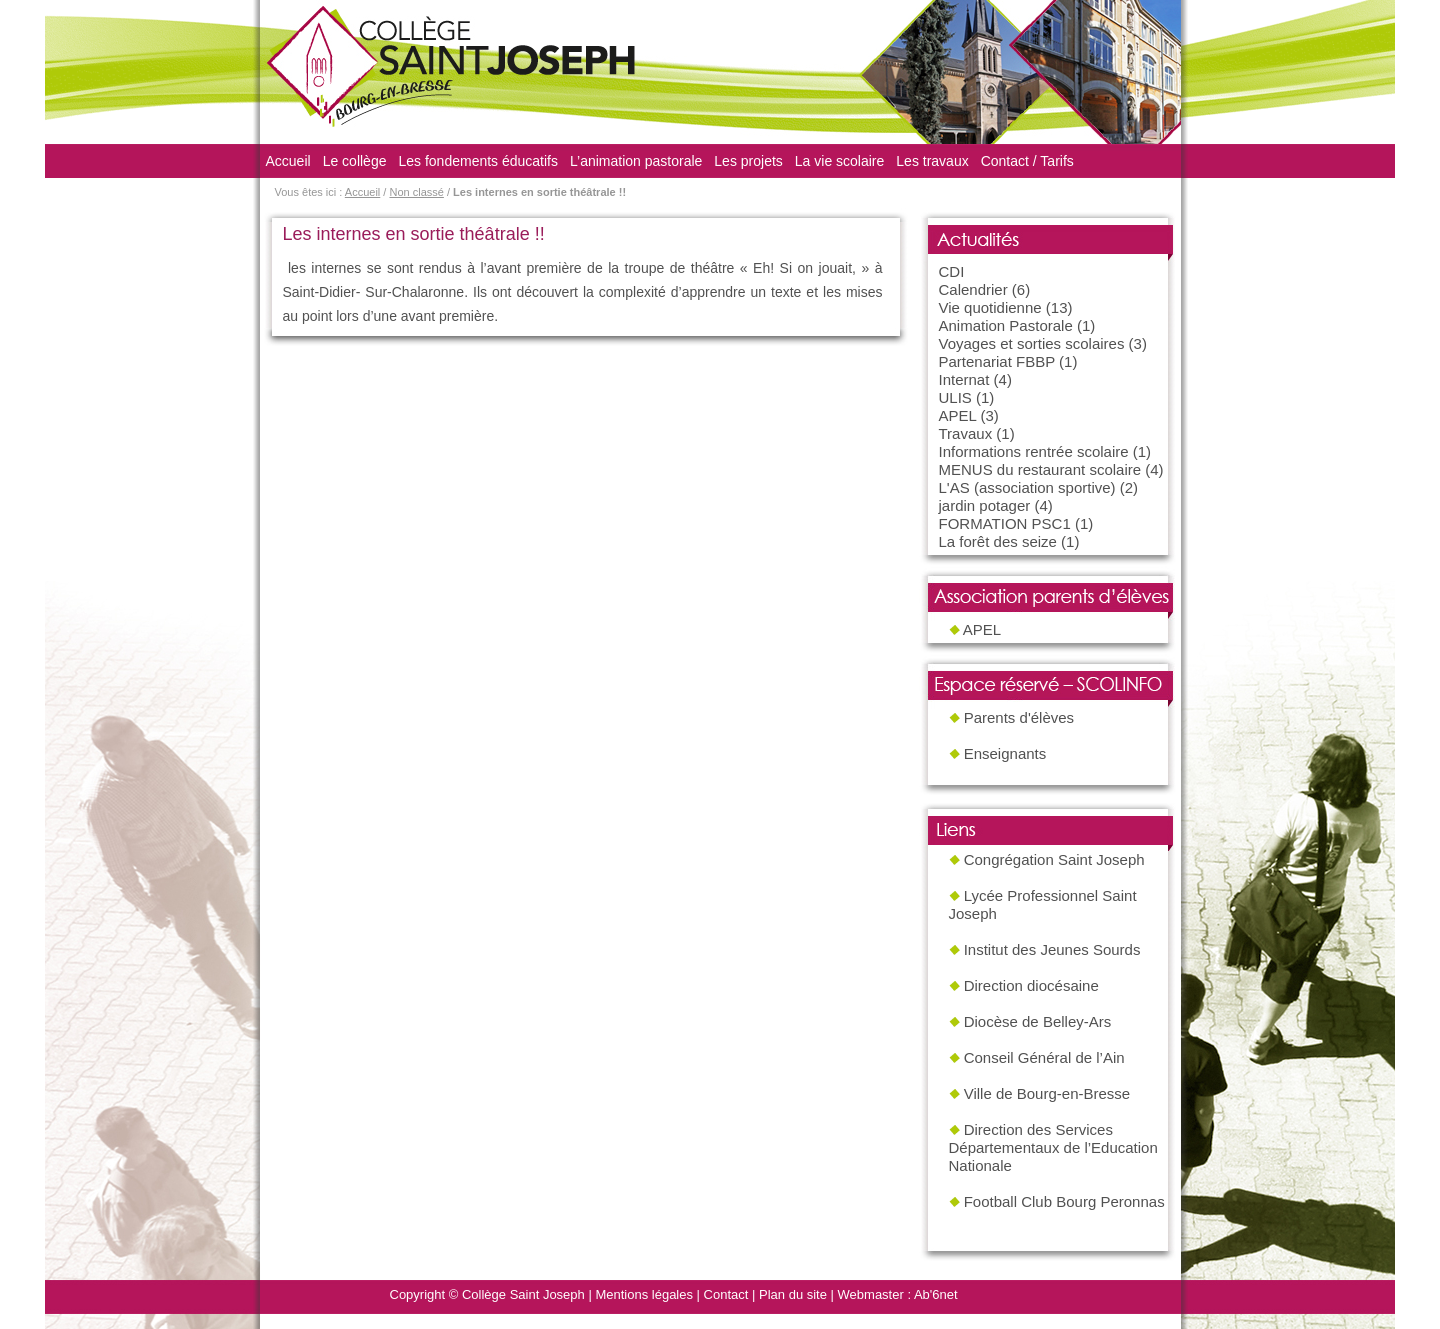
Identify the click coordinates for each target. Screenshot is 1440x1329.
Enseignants (1005, 753)
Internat (964, 379)
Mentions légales (644, 1294)
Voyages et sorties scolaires (1032, 343)
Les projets (748, 161)
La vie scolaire (840, 161)
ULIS (955, 397)
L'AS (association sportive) (1027, 487)
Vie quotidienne (990, 307)
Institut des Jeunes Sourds (1052, 949)
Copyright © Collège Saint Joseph (487, 1294)
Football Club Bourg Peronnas (1064, 1201)
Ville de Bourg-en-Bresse (1047, 1093)
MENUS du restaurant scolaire (1040, 469)
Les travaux (932, 161)
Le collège (355, 161)
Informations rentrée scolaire (1034, 451)
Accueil (288, 161)
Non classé (416, 192)
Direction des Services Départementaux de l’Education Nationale (1053, 1147)
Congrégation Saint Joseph (1054, 859)
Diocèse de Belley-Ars (1038, 1021)
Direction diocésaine (1031, 985)
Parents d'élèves (1019, 717)
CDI (952, 271)
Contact (726, 1294)
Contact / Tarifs (1027, 161)
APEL (958, 415)
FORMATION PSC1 (1005, 523)
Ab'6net (936, 1294)
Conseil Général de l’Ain (1044, 1057)
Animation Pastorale (1006, 325)
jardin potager (985, 505)
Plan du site (793, 1294)
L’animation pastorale (636, 161)
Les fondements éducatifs (478, 161)
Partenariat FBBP (997, 361)
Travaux (966, 433)
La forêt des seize (998, 541)
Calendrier (973, 289)
